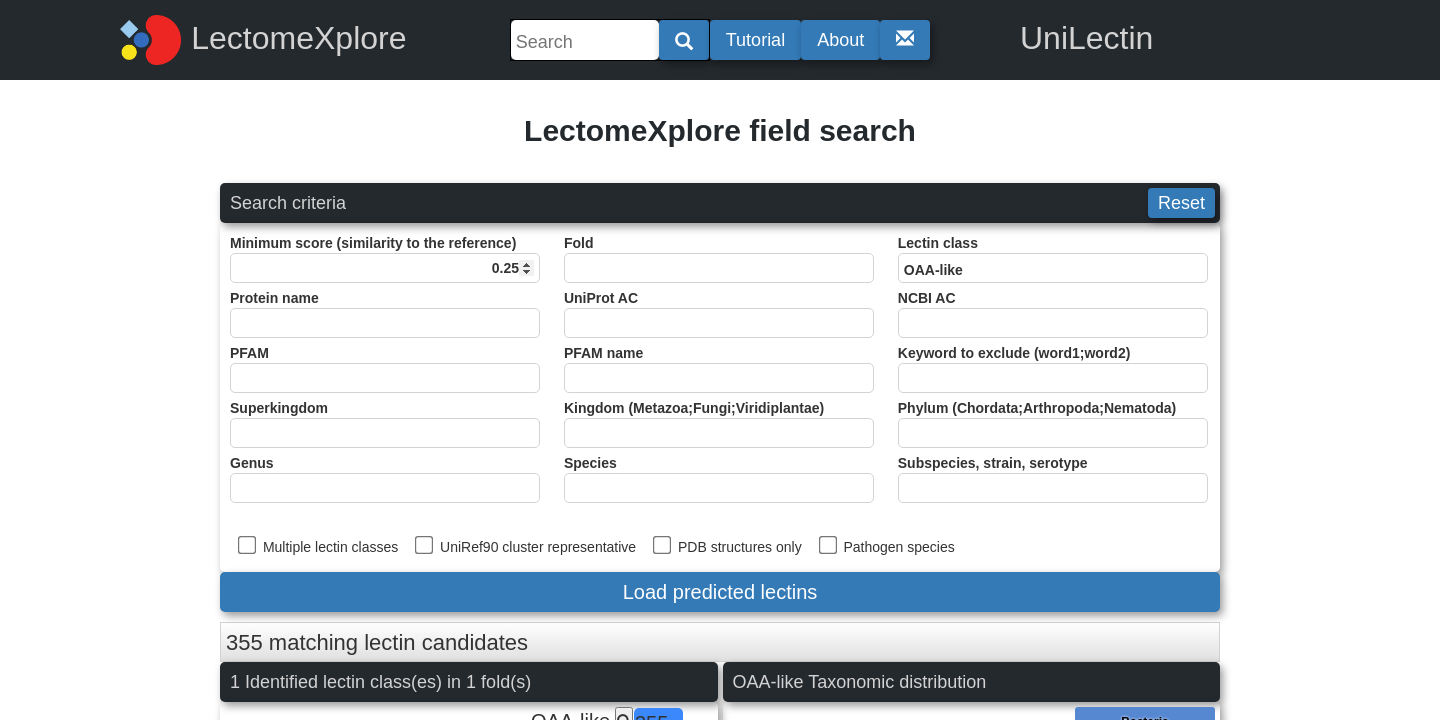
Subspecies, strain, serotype (1053, 479)
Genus (385, 479)
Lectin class (1053, 259)
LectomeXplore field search (720, 130)
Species (719, 479)
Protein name (385, 314)
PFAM (385, 369)
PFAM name (719, 369)
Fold (719, 259)
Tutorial (755, 40)
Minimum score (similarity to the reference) (385, 259)
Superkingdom (385, 424)
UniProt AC (719, 314)
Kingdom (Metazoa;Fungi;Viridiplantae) (719, 424)
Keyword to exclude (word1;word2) (1053, 369)
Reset (1181, 203)
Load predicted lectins (720, 592)
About (840, 40)
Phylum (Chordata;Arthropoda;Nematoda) (1053, 424)
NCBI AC (1053, 314)
